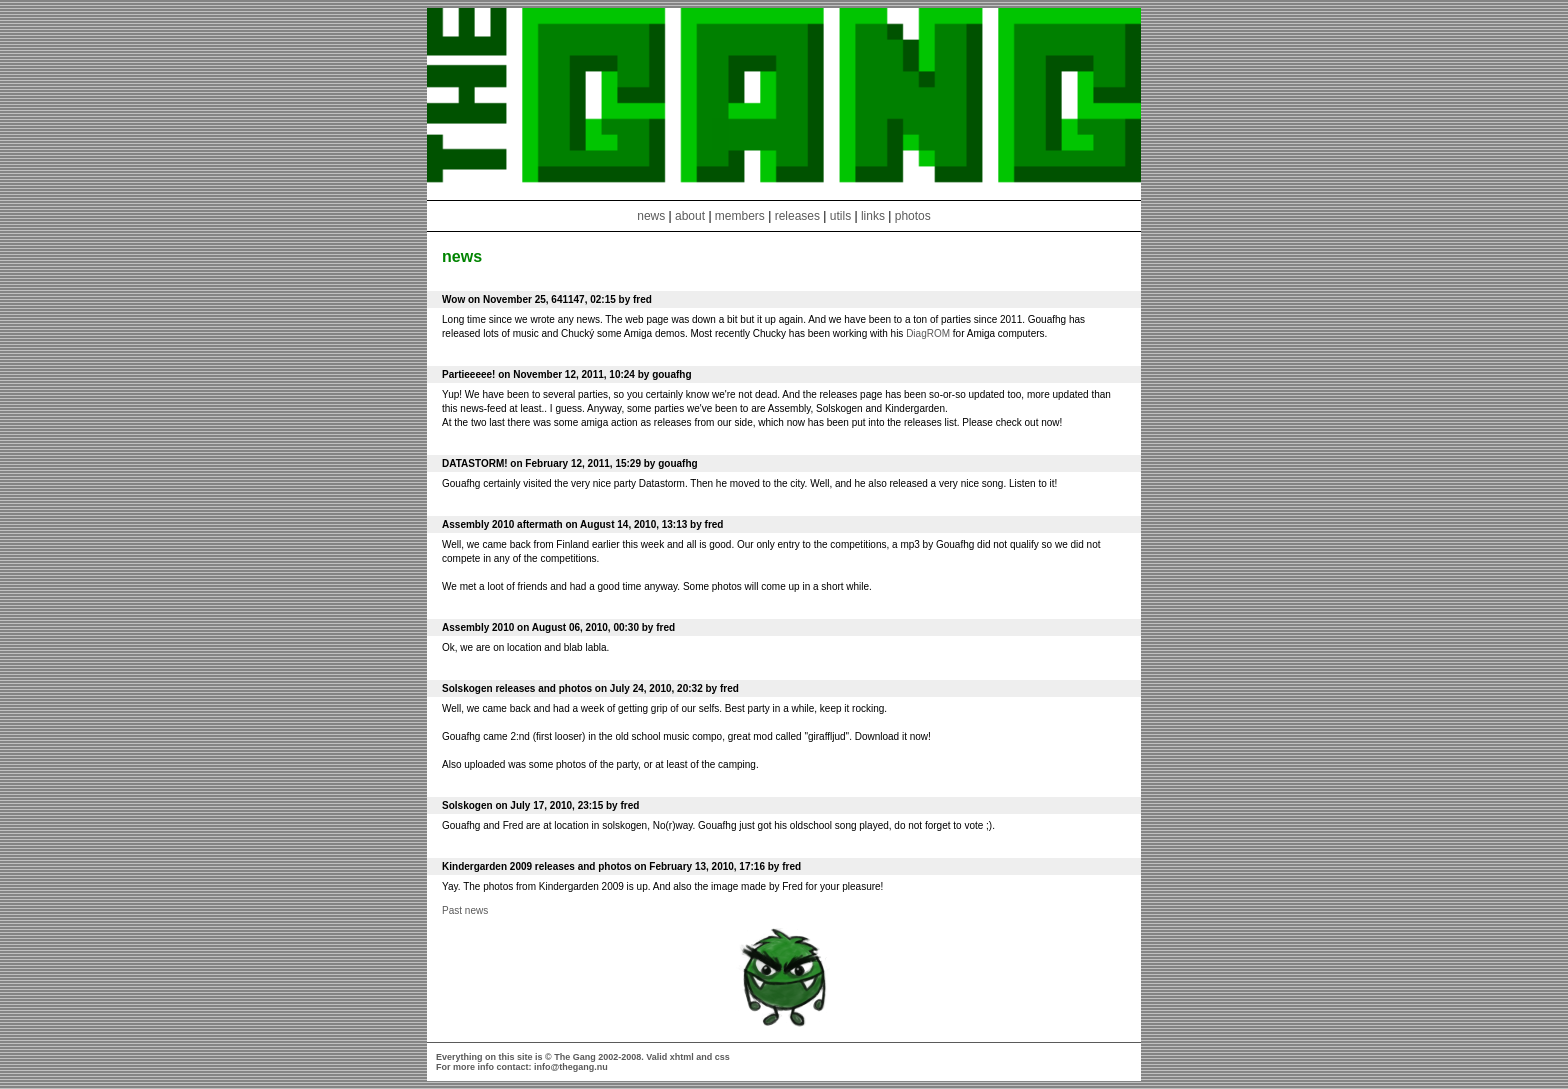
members (741, 216)
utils (840, 216)
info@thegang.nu (571, 1067)
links (873, 216)
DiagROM (928, 333)
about (690, 216)
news (651, 216)
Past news (465, 910)
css (722, 1057)
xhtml (682, 1057)
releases (797, 216)
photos (913, 216)
